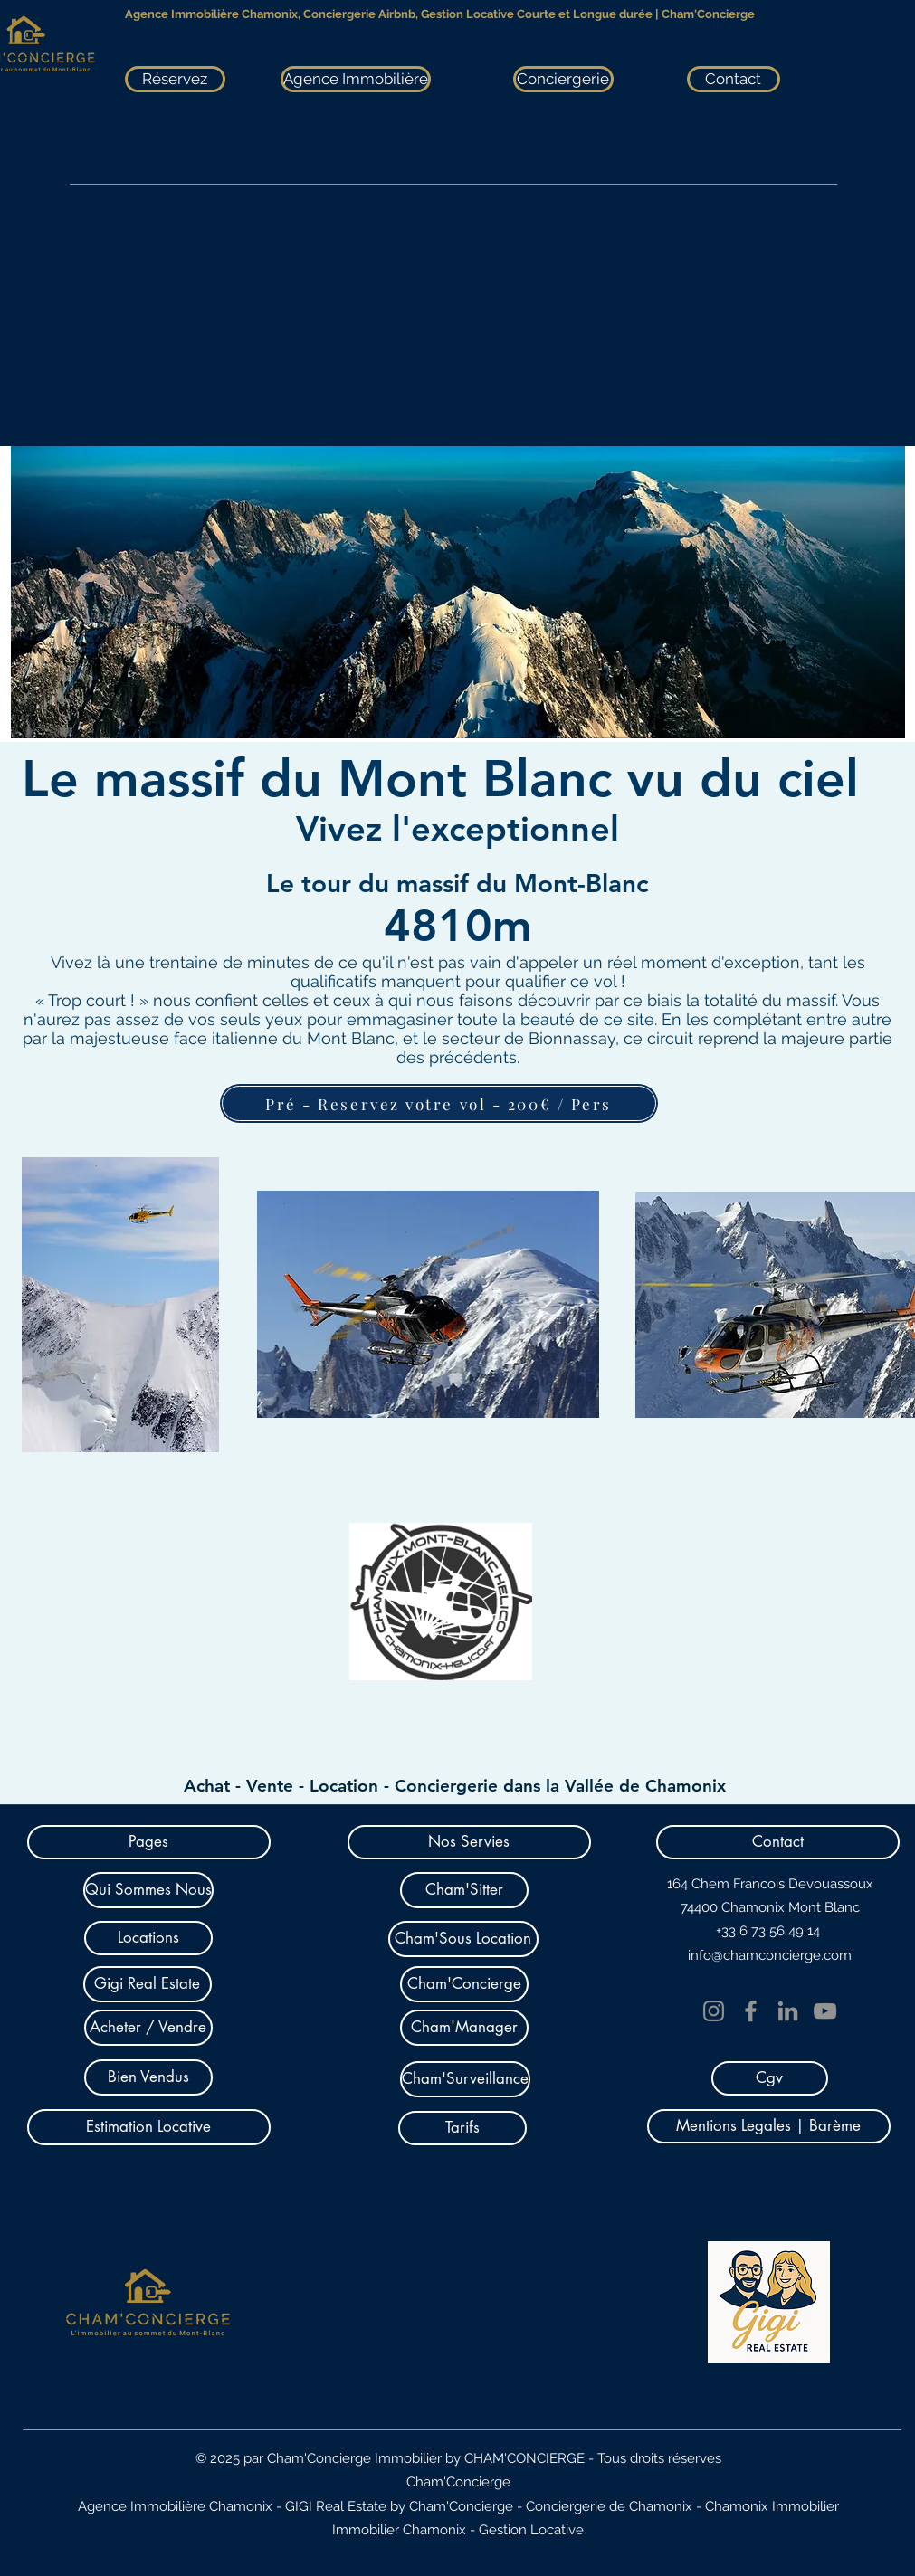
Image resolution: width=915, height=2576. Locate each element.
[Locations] (148, 1938)
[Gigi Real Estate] (147, 1984)
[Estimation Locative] (149, 2127)
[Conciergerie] (563, 79)
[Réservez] (175, 79)
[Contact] (733, 79)
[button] (149, 1842)
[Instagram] (714, 2011)
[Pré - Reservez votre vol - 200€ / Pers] (439, 1103)
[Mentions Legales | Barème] (769, 2126)
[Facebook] (751, 2011)
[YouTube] (825, 2011)
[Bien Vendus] (148, 2077)
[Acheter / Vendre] (148, 2028)
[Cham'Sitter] (464, 1890)
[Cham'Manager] (464, 2028)
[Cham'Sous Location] (463, 1939)
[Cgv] (769, 2078)
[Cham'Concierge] (464, 1984)
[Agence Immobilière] (356, 79)
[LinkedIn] (788, 2011)
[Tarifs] (462, 2128)
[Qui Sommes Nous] (148, 1890)
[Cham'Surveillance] (465, 2079)
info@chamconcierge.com (770, 1955)
